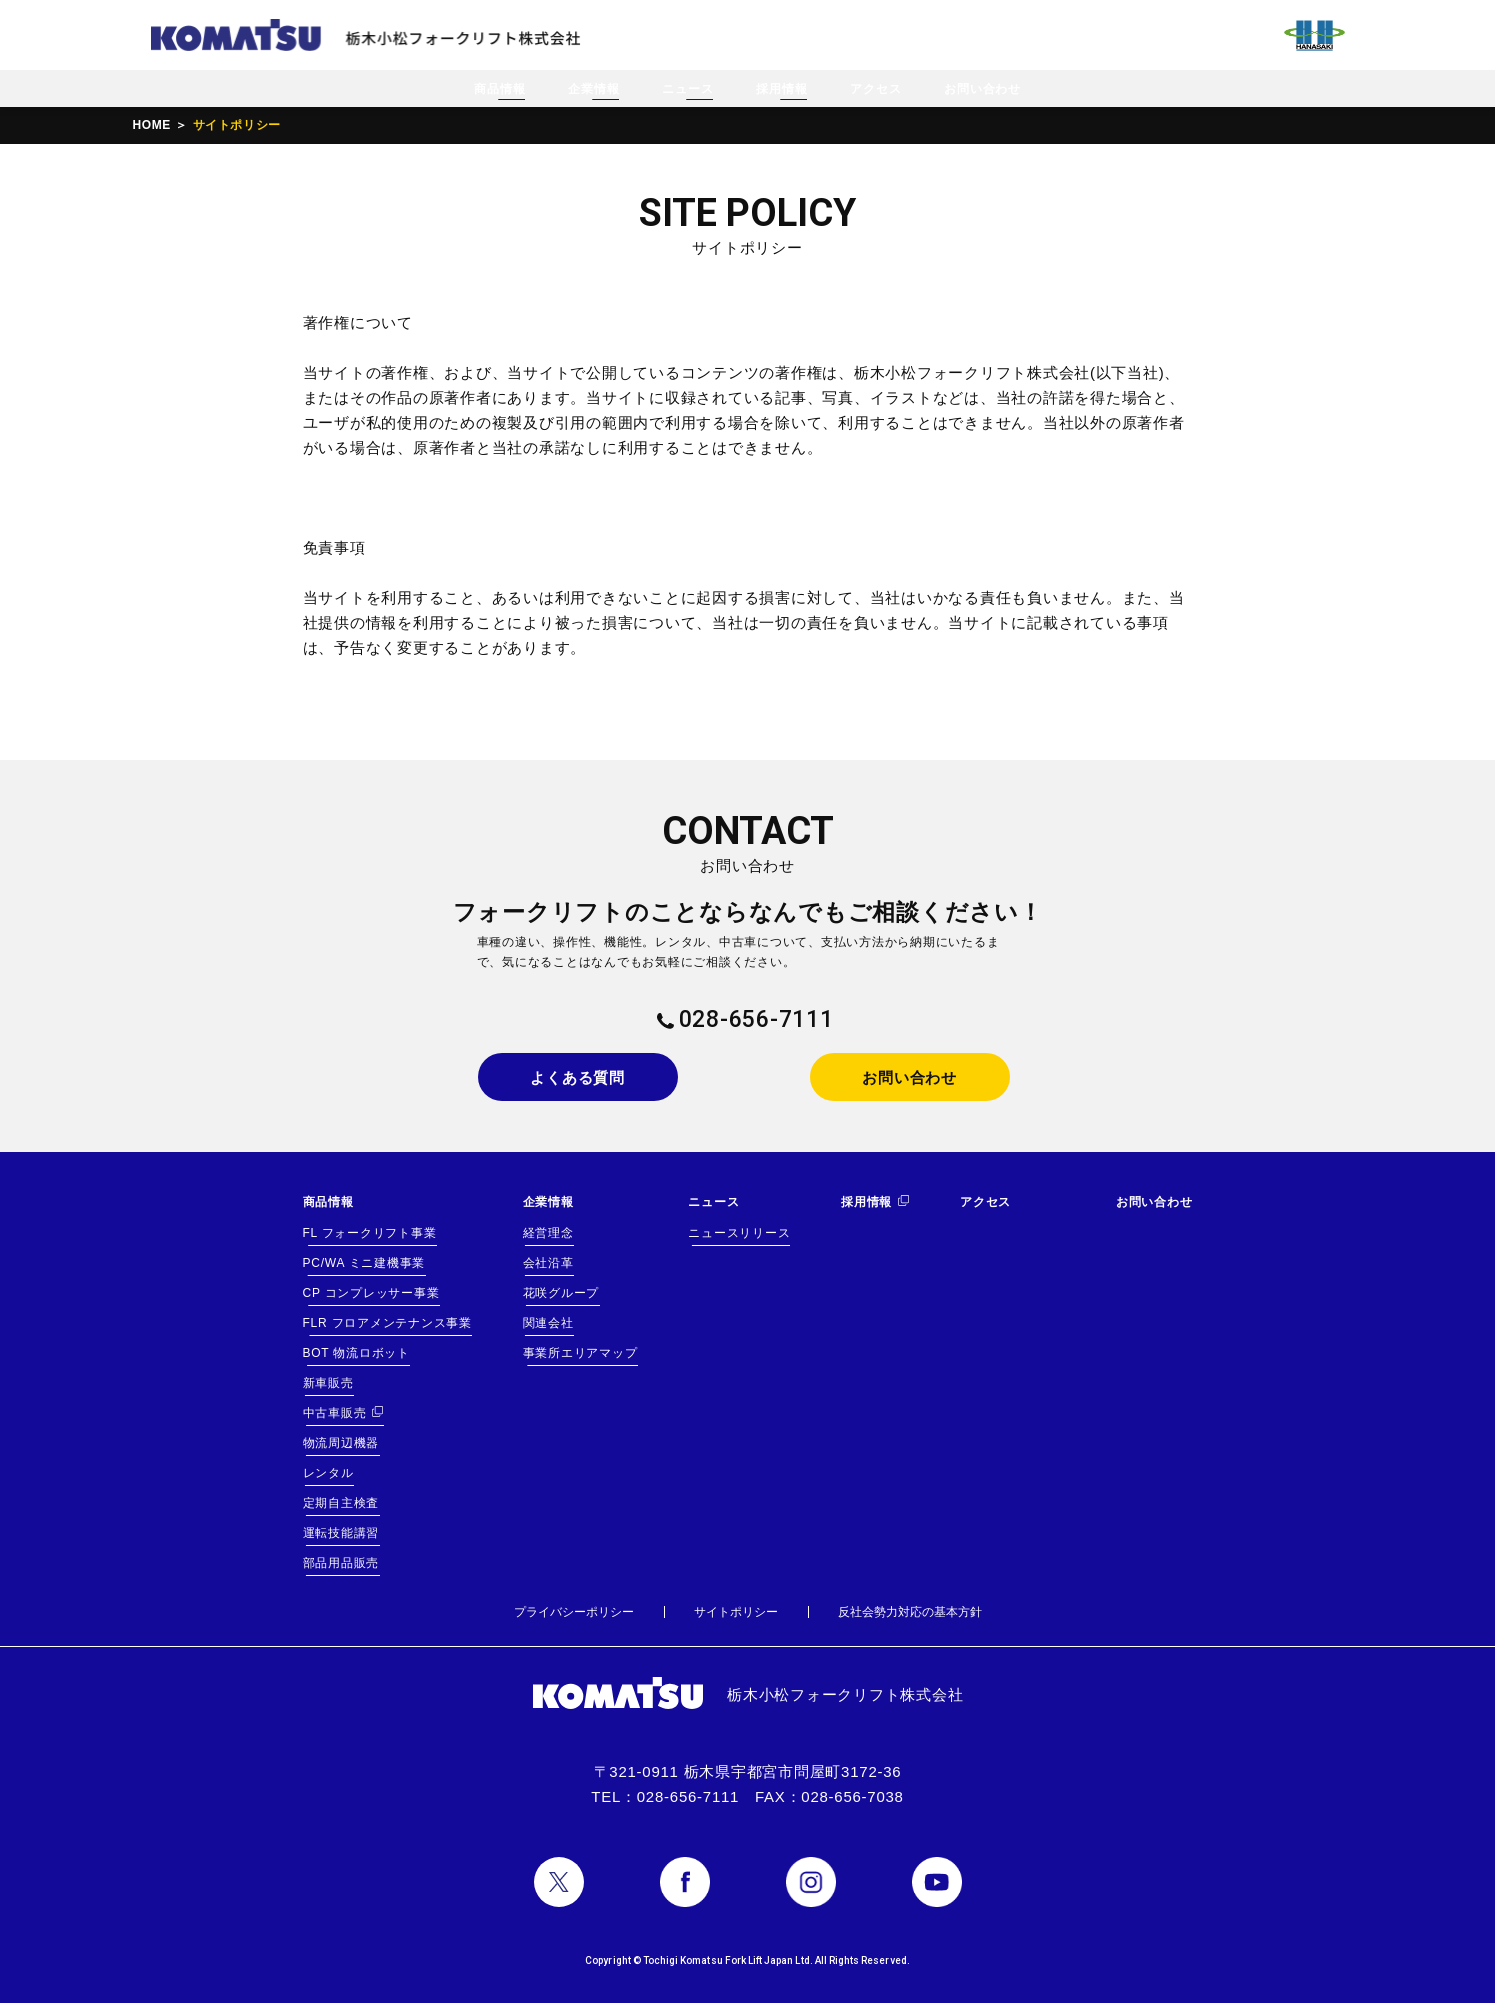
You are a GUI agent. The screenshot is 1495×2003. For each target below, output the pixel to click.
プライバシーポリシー (574, 1612)
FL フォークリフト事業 (370, 1233)
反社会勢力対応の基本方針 (910, 1612)
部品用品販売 (341, 1563)
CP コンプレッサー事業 (371, 1293)
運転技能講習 (341, 1533)
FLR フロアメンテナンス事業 (387, 1323)
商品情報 (499, 89)
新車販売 (328, 1383)
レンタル (328, 1473)
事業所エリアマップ (580, 1353)
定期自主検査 (341, 1503)
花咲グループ (561, 1293)
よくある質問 (577, 1077)
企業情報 (593, 89)
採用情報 (781, 89)
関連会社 (548, 1323)
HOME (152, 125)
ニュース (687, 89)
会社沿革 (548, 1263)
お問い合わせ (982, 89)
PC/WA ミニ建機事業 (364, 1263)
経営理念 (548, 1233)
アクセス (875, 89)
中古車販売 (335, 1413)
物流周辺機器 (341, 1443)
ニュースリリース (739, 1233)
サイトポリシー (736, 1612)
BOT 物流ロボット (356, 1353)
